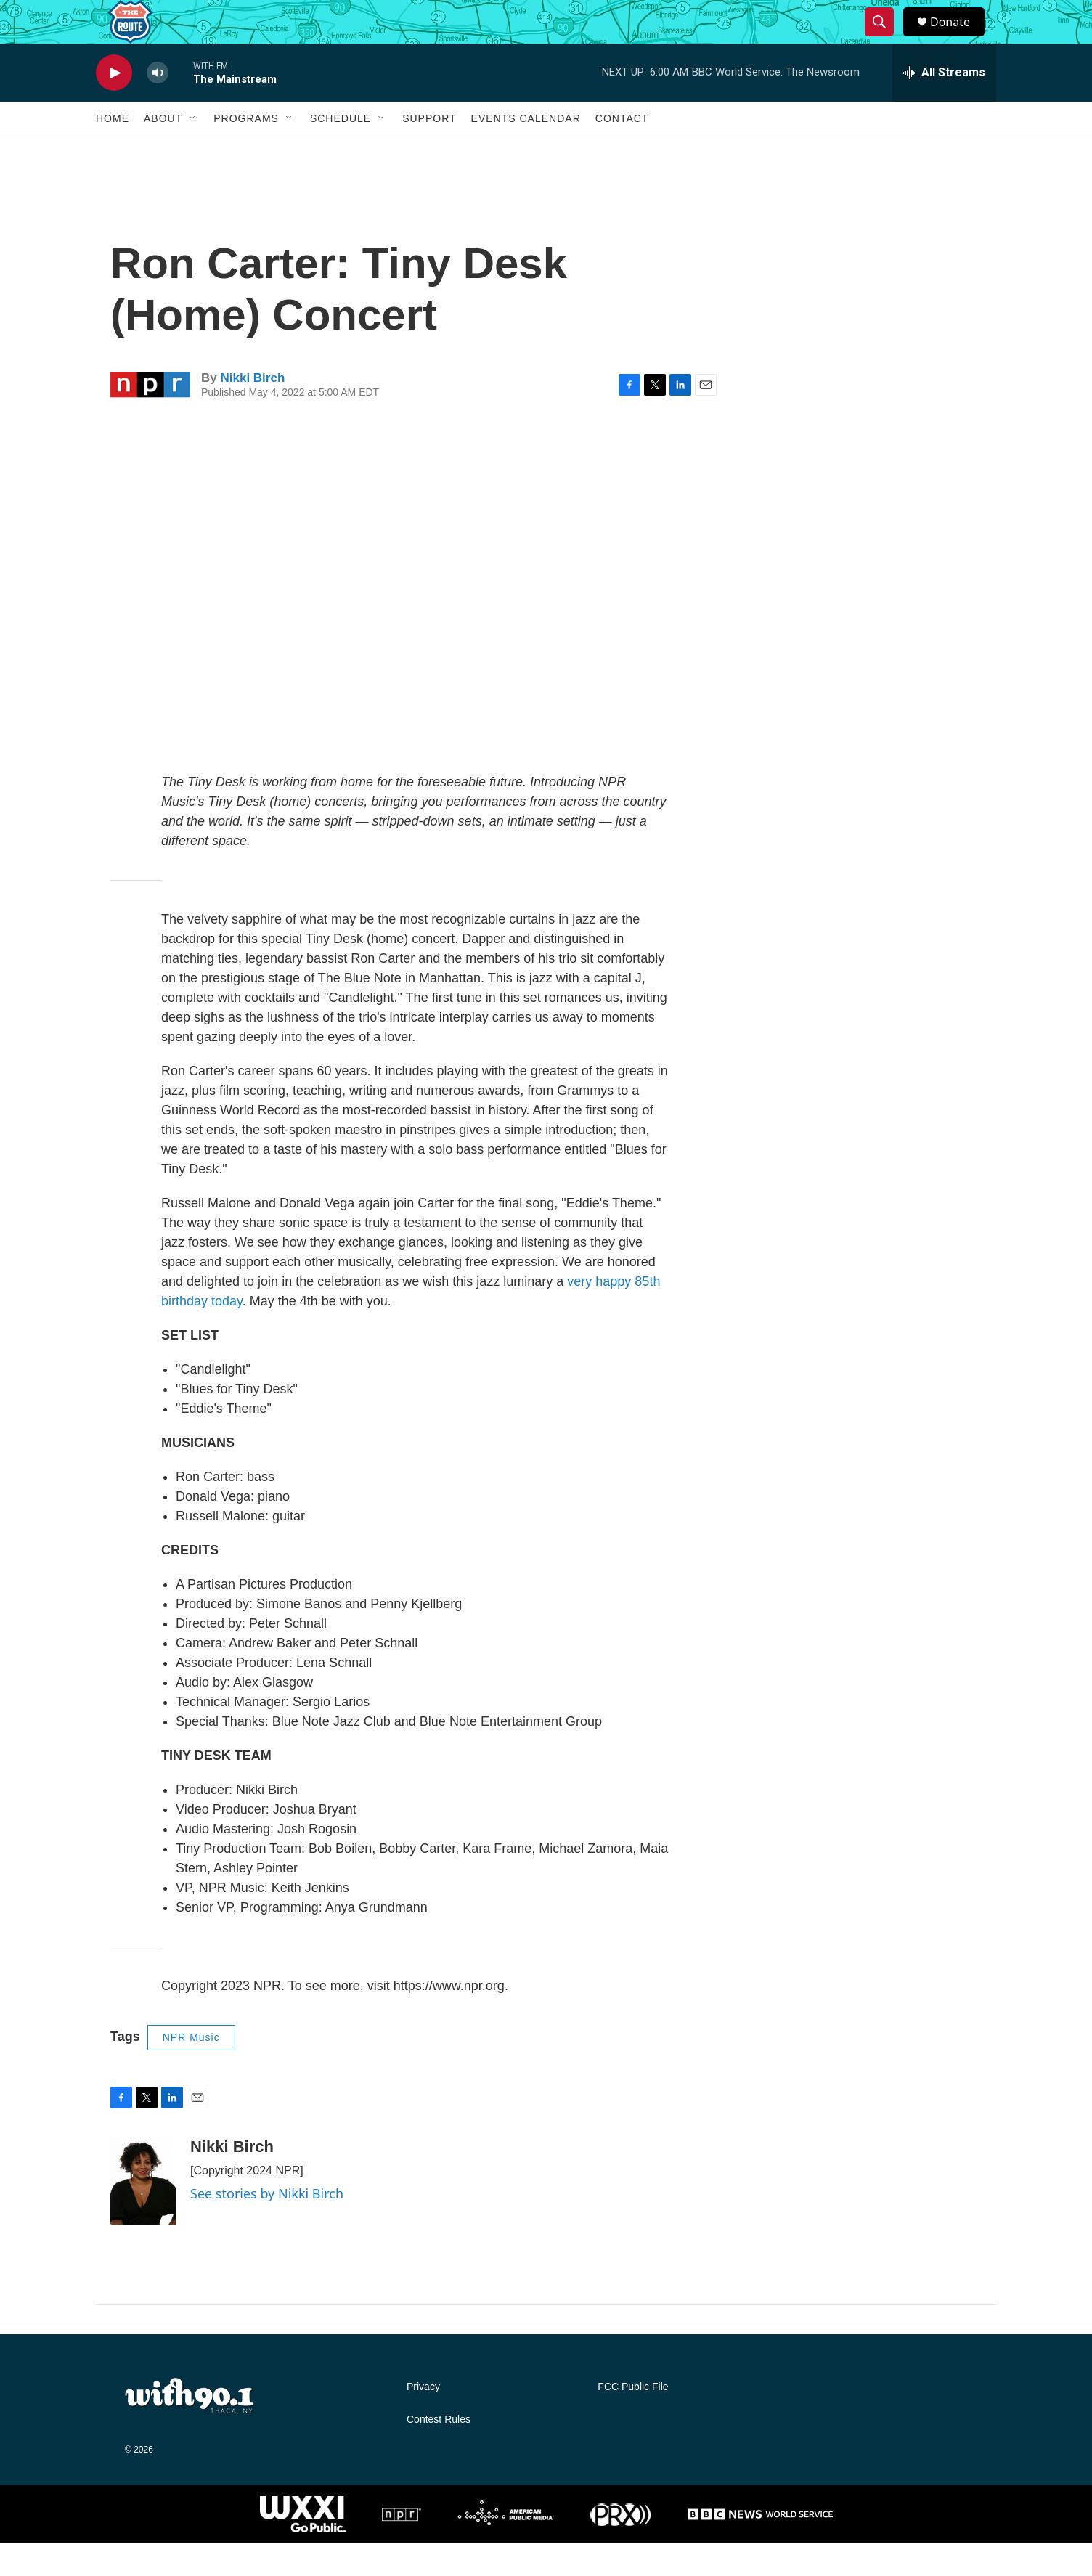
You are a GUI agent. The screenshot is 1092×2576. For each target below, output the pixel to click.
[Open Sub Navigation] (193, 151)
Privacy (423, 2419)
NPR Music (191, 2070)
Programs (246, 151)
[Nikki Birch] (143, 2213)
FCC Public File (633, 2419)
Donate (959, 38)
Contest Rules (438, 2452)
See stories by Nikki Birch (266, 2226)
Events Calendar (526, 151)
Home (112, 151)
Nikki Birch (252, 410)
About (163, 151)
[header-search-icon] (885, 38)
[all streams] (944, 105)
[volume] (157, 105)
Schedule (340, 151)
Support (429, 151)
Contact (622, 151)
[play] (114, 105)
